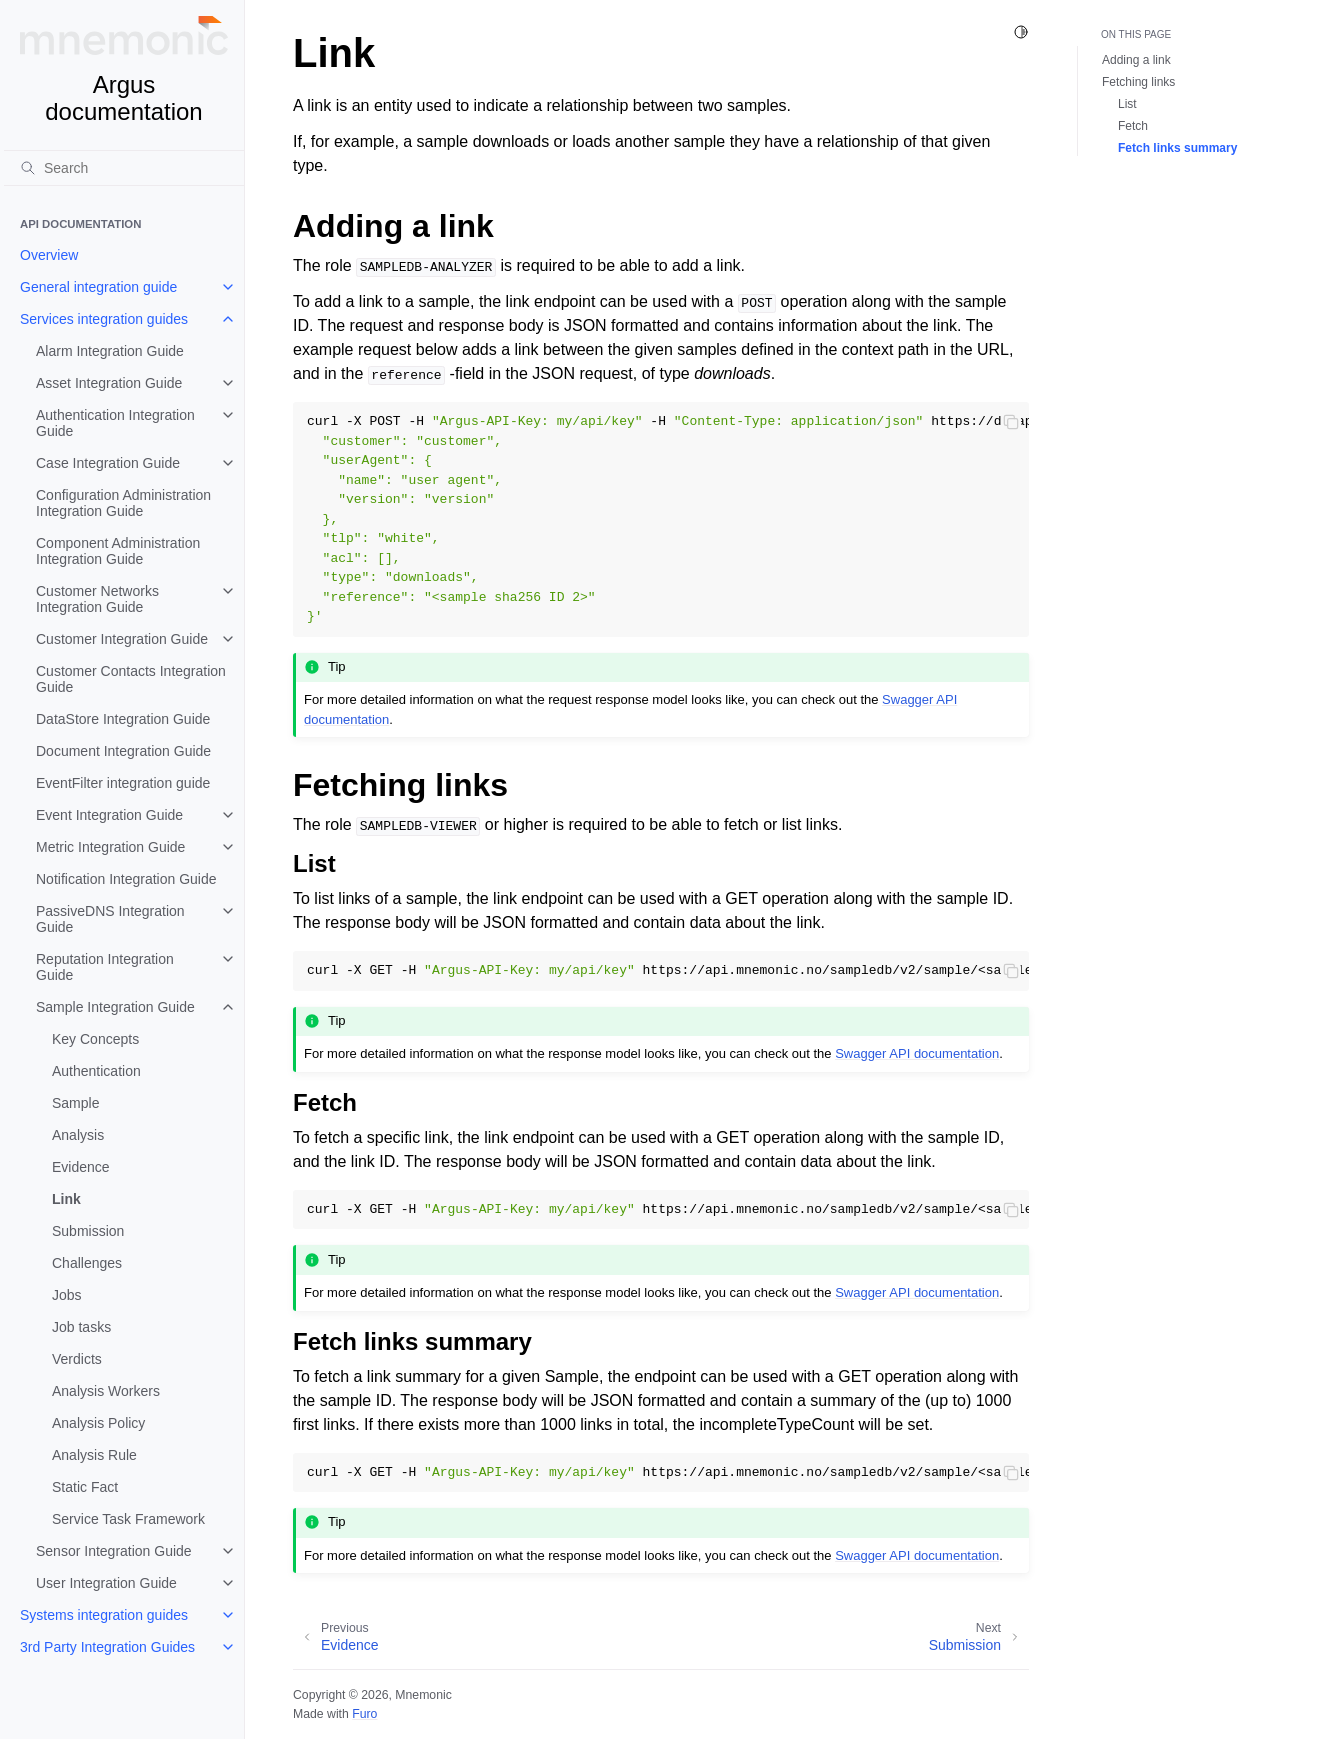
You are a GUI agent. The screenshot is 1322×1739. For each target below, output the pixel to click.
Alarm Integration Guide (110, 351)
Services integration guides (104, 319)
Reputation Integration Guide (105, 967)
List (1127, 104)
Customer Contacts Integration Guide (131, 679)
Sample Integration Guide (115, 1007)
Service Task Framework (128, 1519)
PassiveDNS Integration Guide (110, 919)
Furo (364, 1714)
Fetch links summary (1177, 148)
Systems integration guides (104, 1615)
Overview (49, 255)
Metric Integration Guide (110, 847)
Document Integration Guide (123, 751)
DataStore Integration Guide (123, 719)
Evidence (81, 1167)
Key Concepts (95, 1039)
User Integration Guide (106, 1583)
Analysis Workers (106, 1391)
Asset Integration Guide (109, 383)
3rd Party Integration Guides (107, 1647)
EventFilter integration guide (123, 783)
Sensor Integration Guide (114, 1551)
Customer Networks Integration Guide (97, 599)
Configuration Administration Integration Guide (123, 503)
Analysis (78, 1135)
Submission (88, 1231)
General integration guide (98, 287)
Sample (75, 1103)
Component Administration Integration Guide (118, 551)
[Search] (124, 168)
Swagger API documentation (917, 1053)
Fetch (1133, 126)
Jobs (67, 1295)
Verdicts (77, 1359)
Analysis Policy (98, 1423)
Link (66, 1199)
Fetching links (1138, 82)
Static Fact (85, 1487)
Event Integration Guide (109, 815)
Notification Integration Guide (126, 879)
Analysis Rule (94, 1455)
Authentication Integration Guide (115, 423)
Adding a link (1136, 60)
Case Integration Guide (108, 463)
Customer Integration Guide (122, 639)
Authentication (96, 1071)
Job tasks (81, 1327)
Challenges (87, 1263)
